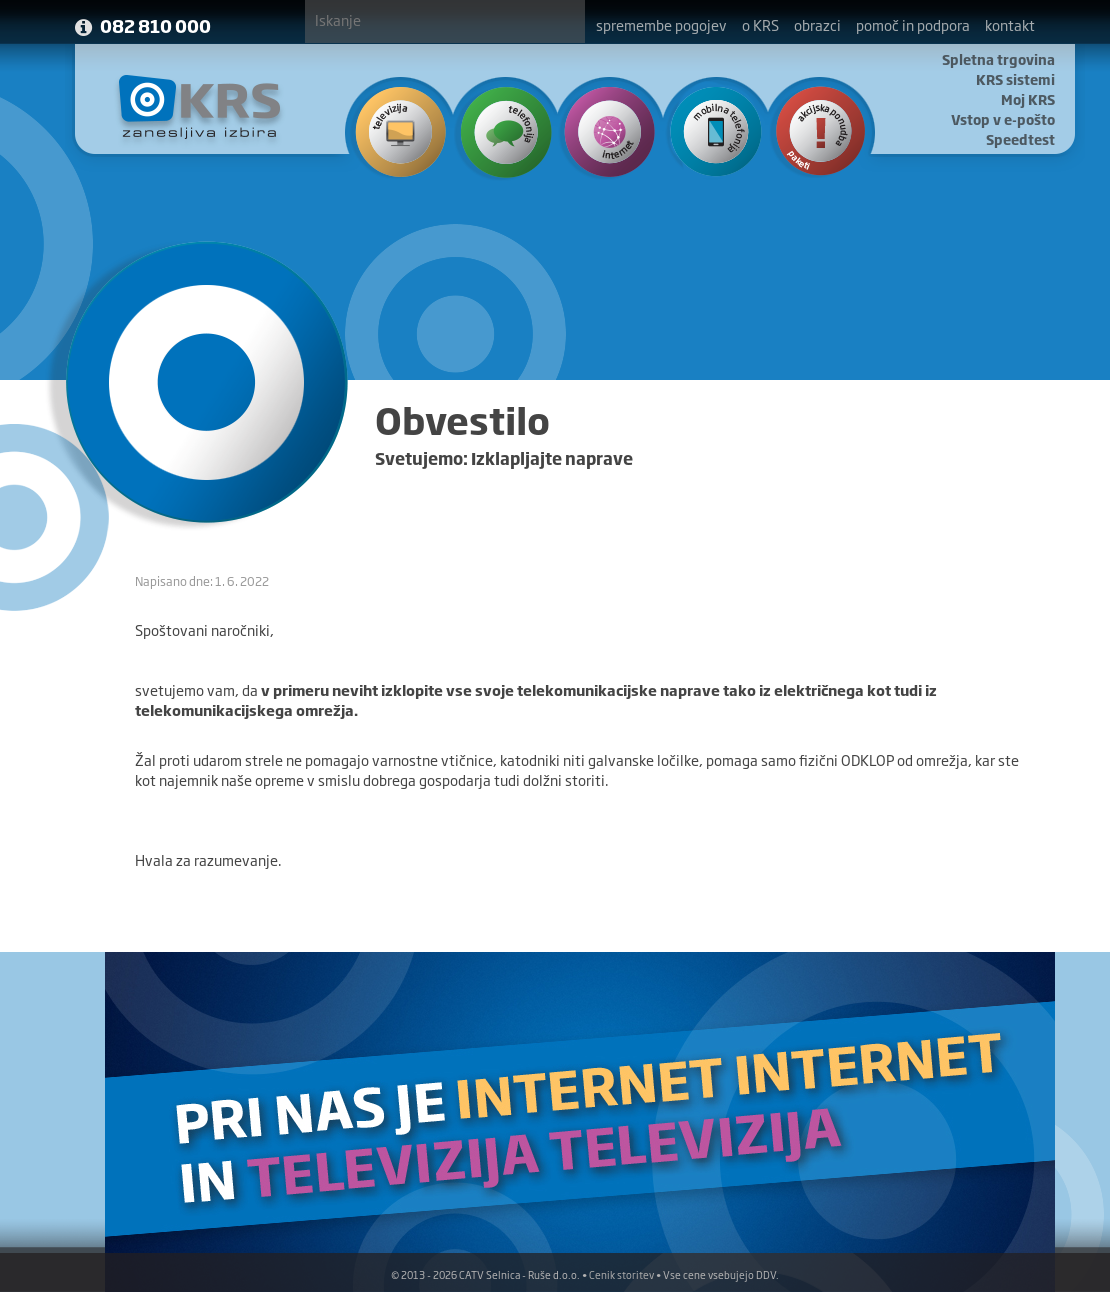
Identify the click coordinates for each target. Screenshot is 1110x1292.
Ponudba (810, 130)
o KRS (760, 24)
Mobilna (707, 130)
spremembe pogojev (661, 24)
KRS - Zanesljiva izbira (200, 106)
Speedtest (1020, 139)
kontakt (1010, 24)
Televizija (398, 130)
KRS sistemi (1015, 79)
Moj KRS (1028, 99)
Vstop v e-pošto (1003, 119)
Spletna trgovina (998, 59)
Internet (604, 130)
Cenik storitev (621, 1274)
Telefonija (501, 130)
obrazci (817, 24)
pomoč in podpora (913, 24)
